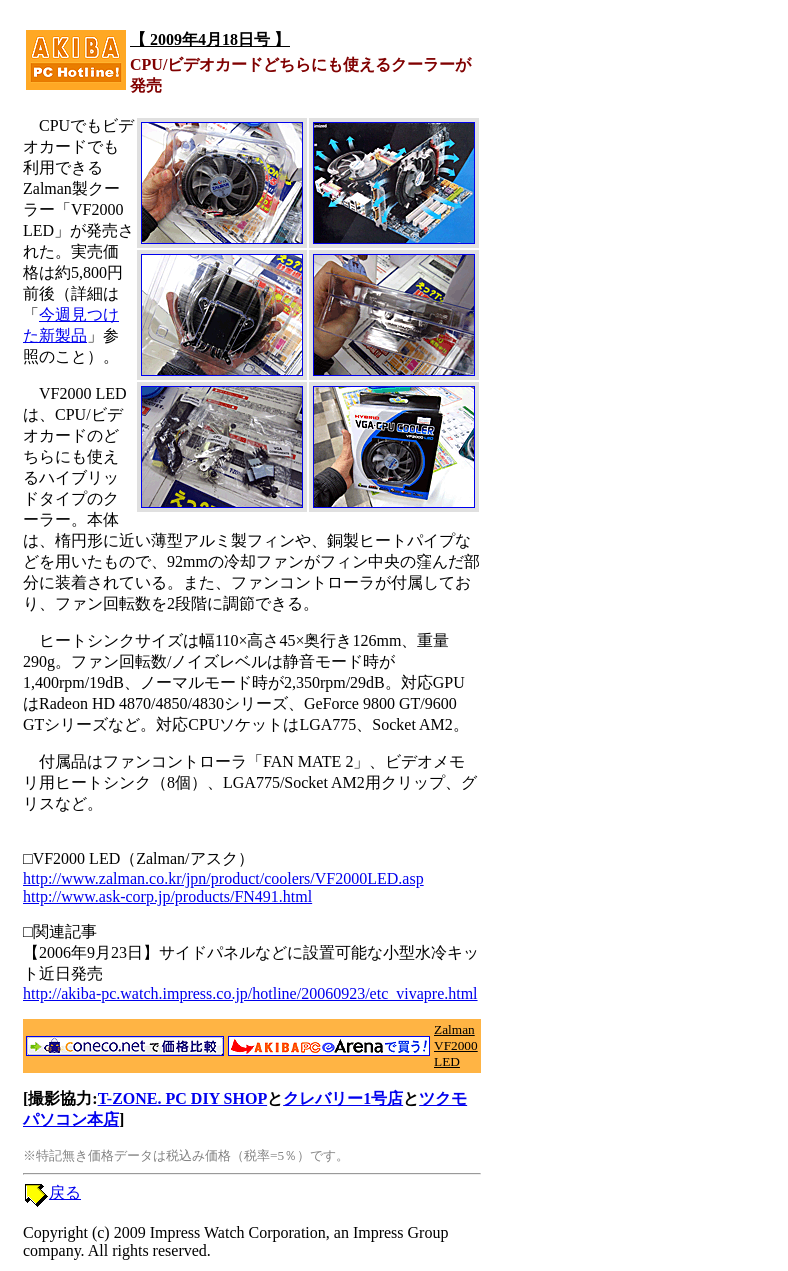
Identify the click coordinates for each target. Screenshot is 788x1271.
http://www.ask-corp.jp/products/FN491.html (167, 896)
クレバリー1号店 (343, 1098)
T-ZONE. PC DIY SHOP (183, 1098)
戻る (65, 1192)
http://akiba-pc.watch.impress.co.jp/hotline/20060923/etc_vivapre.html (250, 993)
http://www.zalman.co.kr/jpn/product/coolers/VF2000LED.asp (223, 878)
